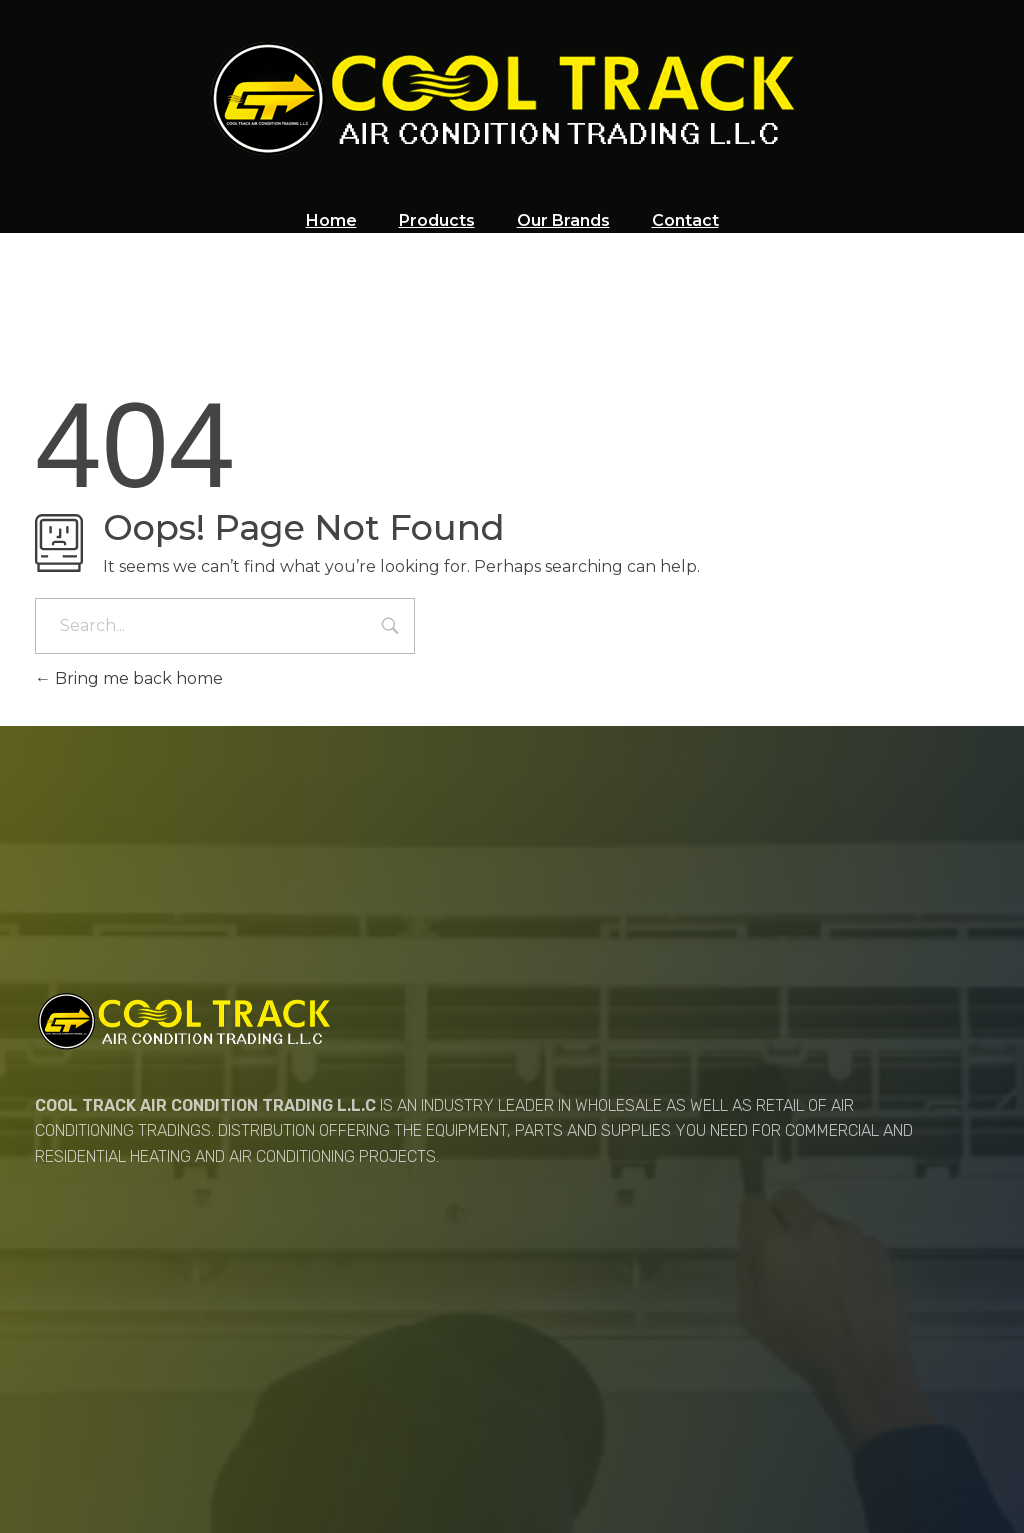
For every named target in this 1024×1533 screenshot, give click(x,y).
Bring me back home (129, 678)
